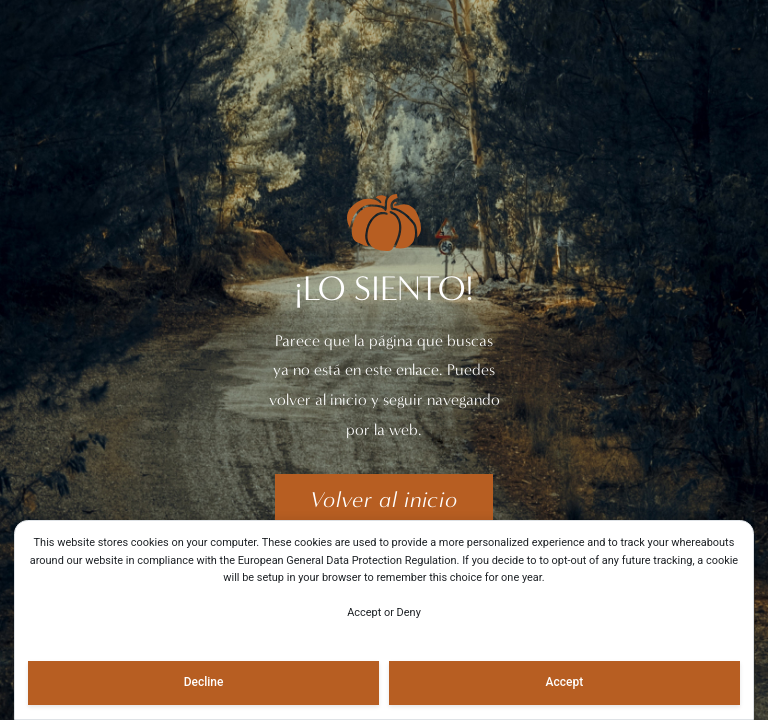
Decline (204, 682)
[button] (383, 500)
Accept (565, 682)
